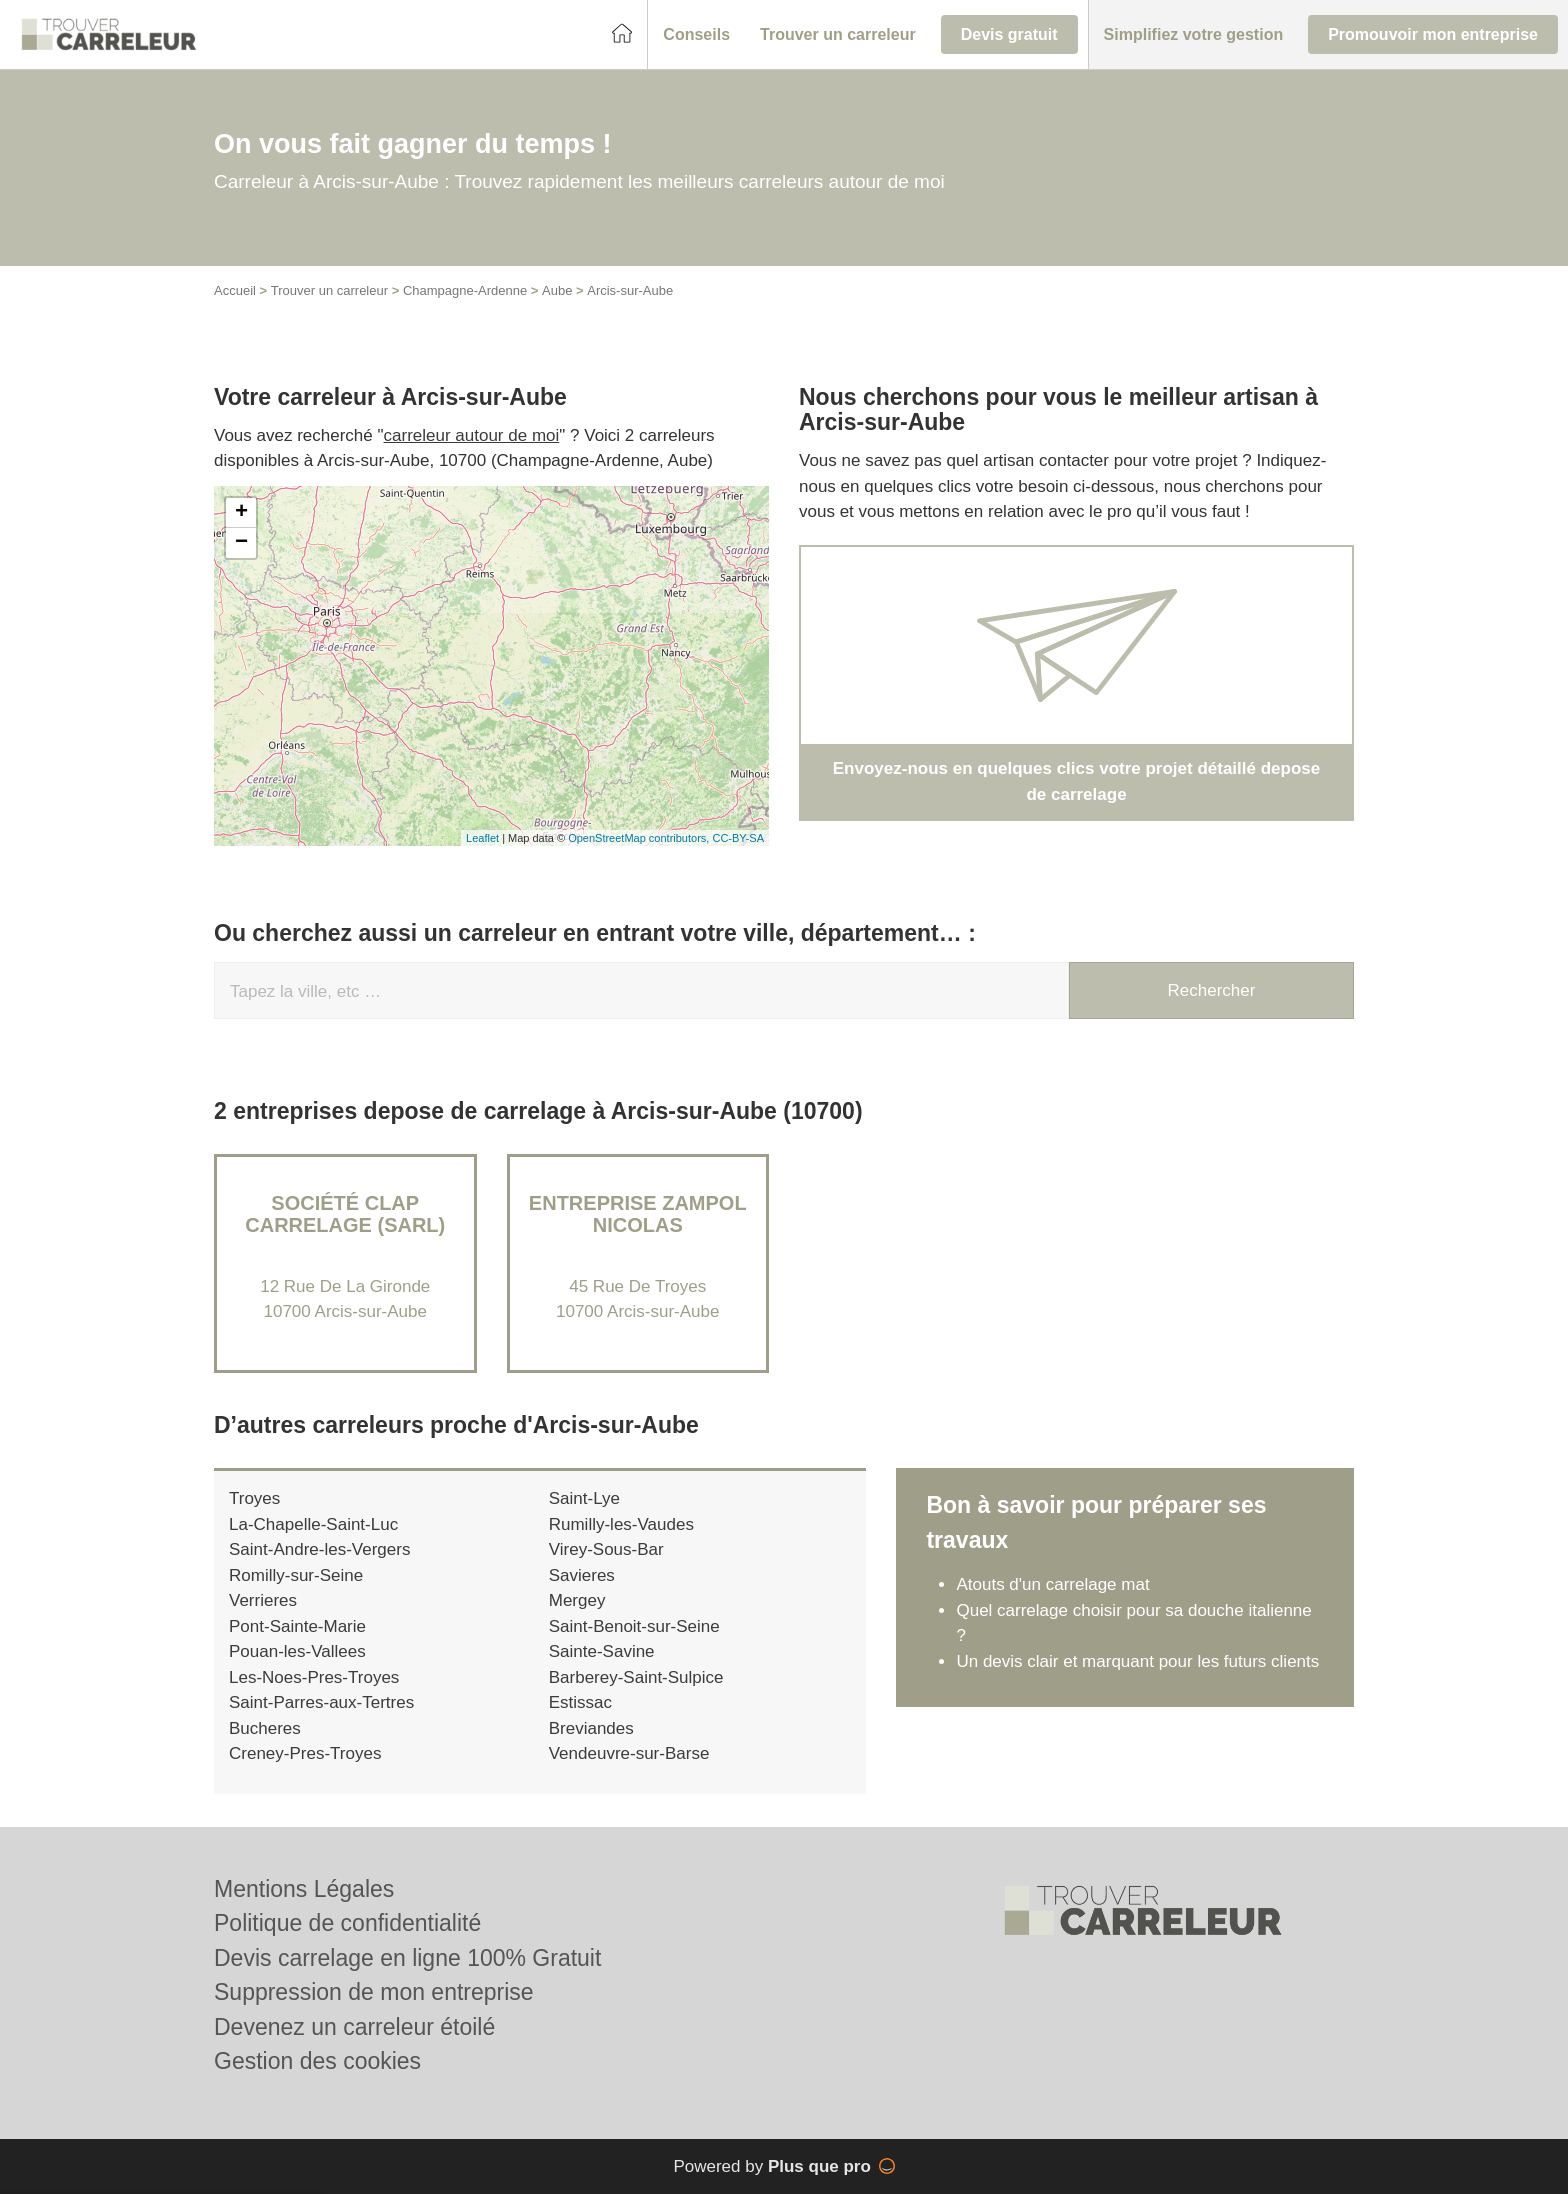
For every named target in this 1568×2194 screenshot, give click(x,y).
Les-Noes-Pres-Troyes (314, 1677)
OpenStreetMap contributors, (640, 838)
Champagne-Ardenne (465, 290)
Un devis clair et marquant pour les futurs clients (1137, 1661)
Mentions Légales (304, 1889)
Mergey (577, 1600)
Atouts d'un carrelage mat (1052, 1584)
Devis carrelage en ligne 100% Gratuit (407, 1958)
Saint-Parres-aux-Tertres (321, 1702)
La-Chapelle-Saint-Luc (313, 1524)
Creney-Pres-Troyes (305, 1753)
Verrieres (263, 1600)
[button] (696, 35)
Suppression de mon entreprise (374, 1992)
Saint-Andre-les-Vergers (319, 1549)
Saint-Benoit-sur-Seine (634, 1626)
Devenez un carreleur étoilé (354, 2027)
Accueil (235, 290)
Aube (557, 290)
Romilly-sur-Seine (296, 1575)
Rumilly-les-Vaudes (621, 1524)
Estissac (580, 1702)
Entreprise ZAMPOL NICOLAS (638, 1214)
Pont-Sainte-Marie (297, 1626)
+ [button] (241, 513)
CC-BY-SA (738, 838)
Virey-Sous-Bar (606, 1549)
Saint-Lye (584, 1498)
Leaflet (482, 838)
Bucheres (265, 1728)
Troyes (254, 1498)
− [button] (241, 543)
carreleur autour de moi (472, 435)
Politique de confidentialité (347, 1923)
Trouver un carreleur (329, 290)
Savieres (582, 1575)
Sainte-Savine (602, 1651)
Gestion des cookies (317, 2061)
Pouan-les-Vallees (297, 1651)
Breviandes (591, 1728)
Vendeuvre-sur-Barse (629, 1753)
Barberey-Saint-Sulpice (636, 1677)
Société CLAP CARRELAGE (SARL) (345, 1214)
